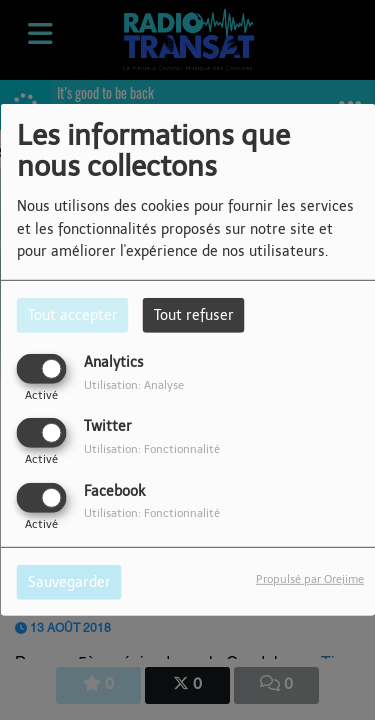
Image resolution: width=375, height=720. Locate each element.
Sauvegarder (69, 581)
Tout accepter (73, 315)
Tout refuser (194, 315)
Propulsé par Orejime (310, 578)
